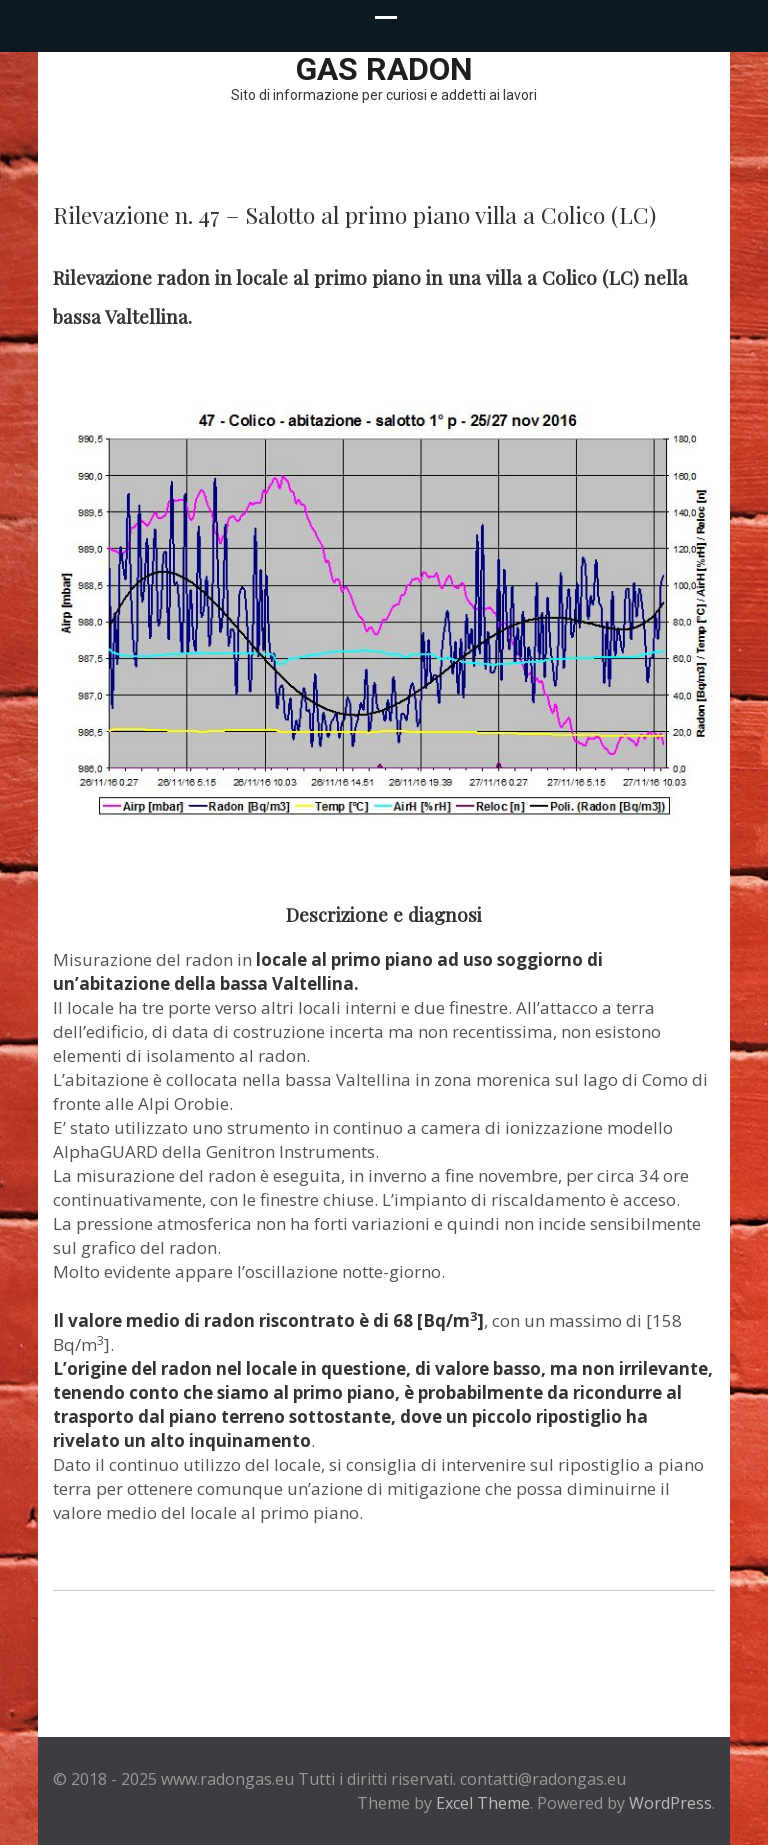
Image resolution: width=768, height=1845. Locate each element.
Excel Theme (483, 1803)
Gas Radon (384, 69)
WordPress (670, 1803)
